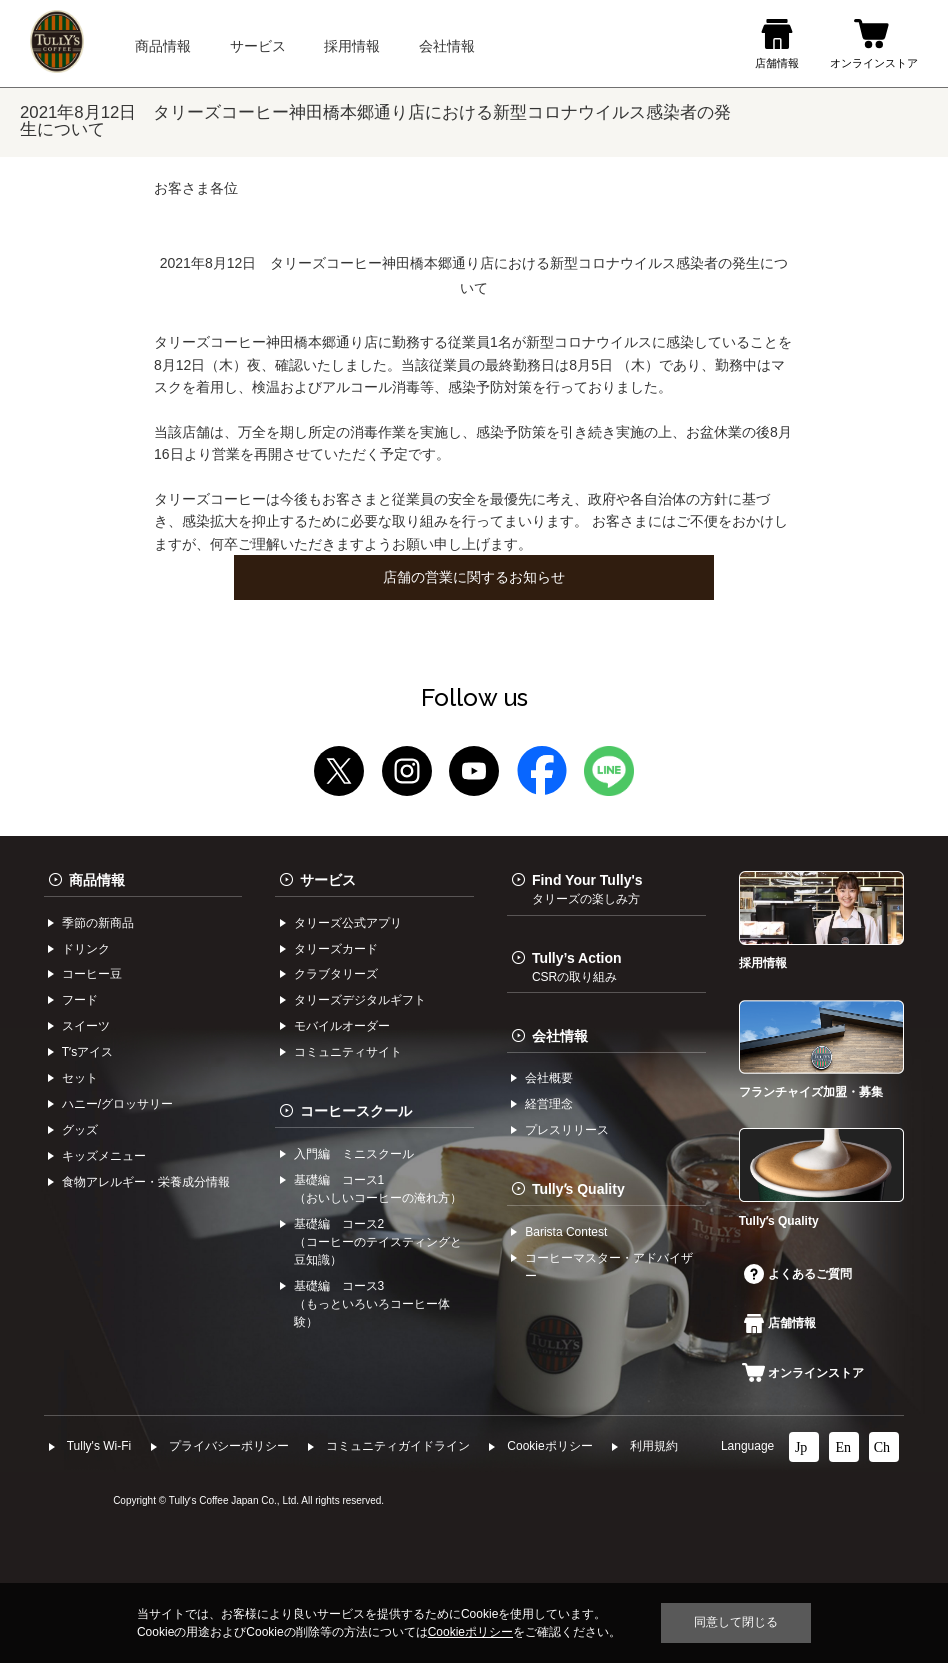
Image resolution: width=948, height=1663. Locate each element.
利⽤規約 (654, 1446)
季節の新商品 (98, 923)
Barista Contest (566, 1232)
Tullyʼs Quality (578, 1189)
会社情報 (560, 1036)
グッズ (80, 1130)
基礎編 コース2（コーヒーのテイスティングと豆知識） (378, 1242)
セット (80, 1078)
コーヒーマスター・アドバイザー (609, 1267)
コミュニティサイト (348, 1052)
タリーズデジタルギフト (360, 1000)
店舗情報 (780, 1323)
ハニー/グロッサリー (117, 1104)
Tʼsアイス (87, 1052)
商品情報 (97, 880)
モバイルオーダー (342, 1026)
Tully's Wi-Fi (99, 1446)
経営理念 (549, 1104)
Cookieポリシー (549, 1446)
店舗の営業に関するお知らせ (474, 577)
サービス (328, 880)
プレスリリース (567, 1130)
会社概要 (549, 1078)
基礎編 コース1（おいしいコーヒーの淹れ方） (378, 1189)
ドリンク (86, 949)
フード (80, 1000)
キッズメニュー (104, 1156)
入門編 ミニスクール (354, 1154)
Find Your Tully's (587, 889)
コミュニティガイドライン (398, 1446)
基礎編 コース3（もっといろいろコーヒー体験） (372, 1304)
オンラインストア (803, 1373)
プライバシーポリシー (229, 1446)
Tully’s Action (577, 967)
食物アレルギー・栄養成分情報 (146, 1182)
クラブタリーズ (336, 974)
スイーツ (86, 1026)
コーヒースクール (356, 1111)
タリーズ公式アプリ (348, 923)
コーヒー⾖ (92, 974)
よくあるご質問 (798, 1274)
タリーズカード (336, 949)
